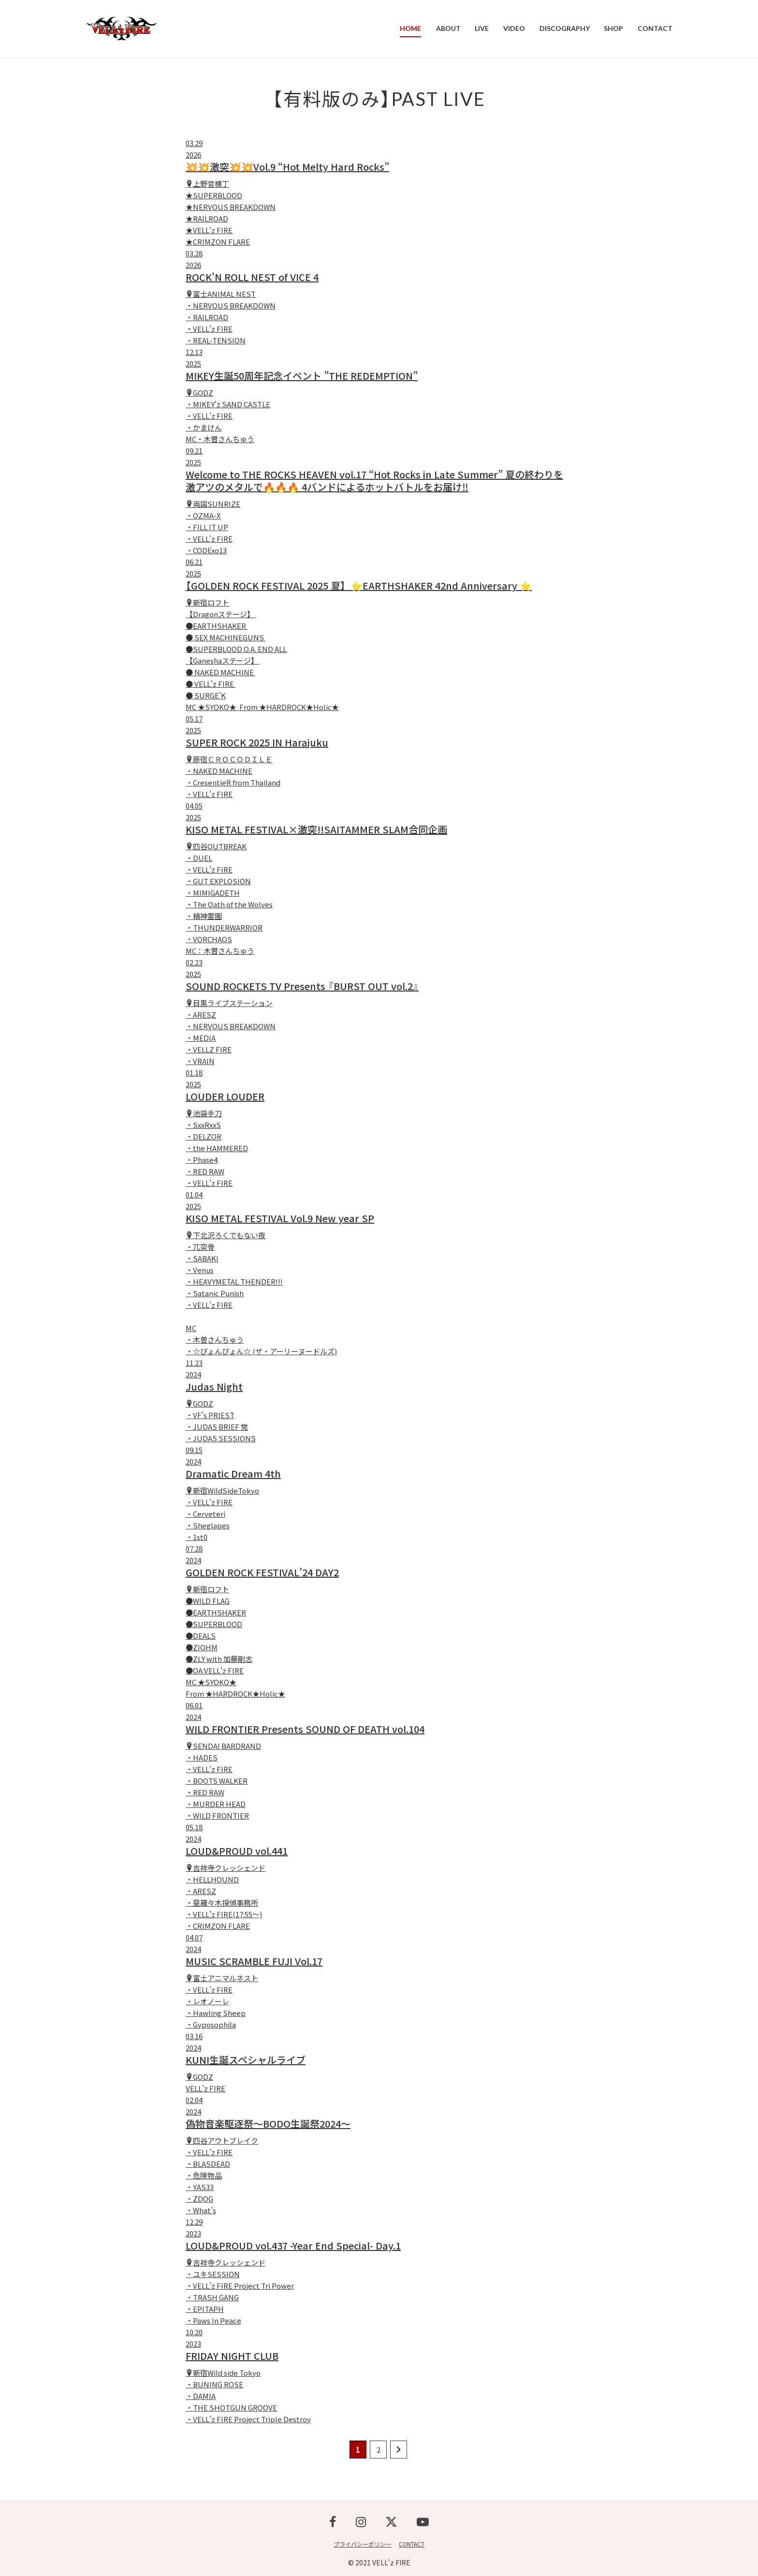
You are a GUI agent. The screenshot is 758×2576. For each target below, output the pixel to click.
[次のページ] (398, 2450)
